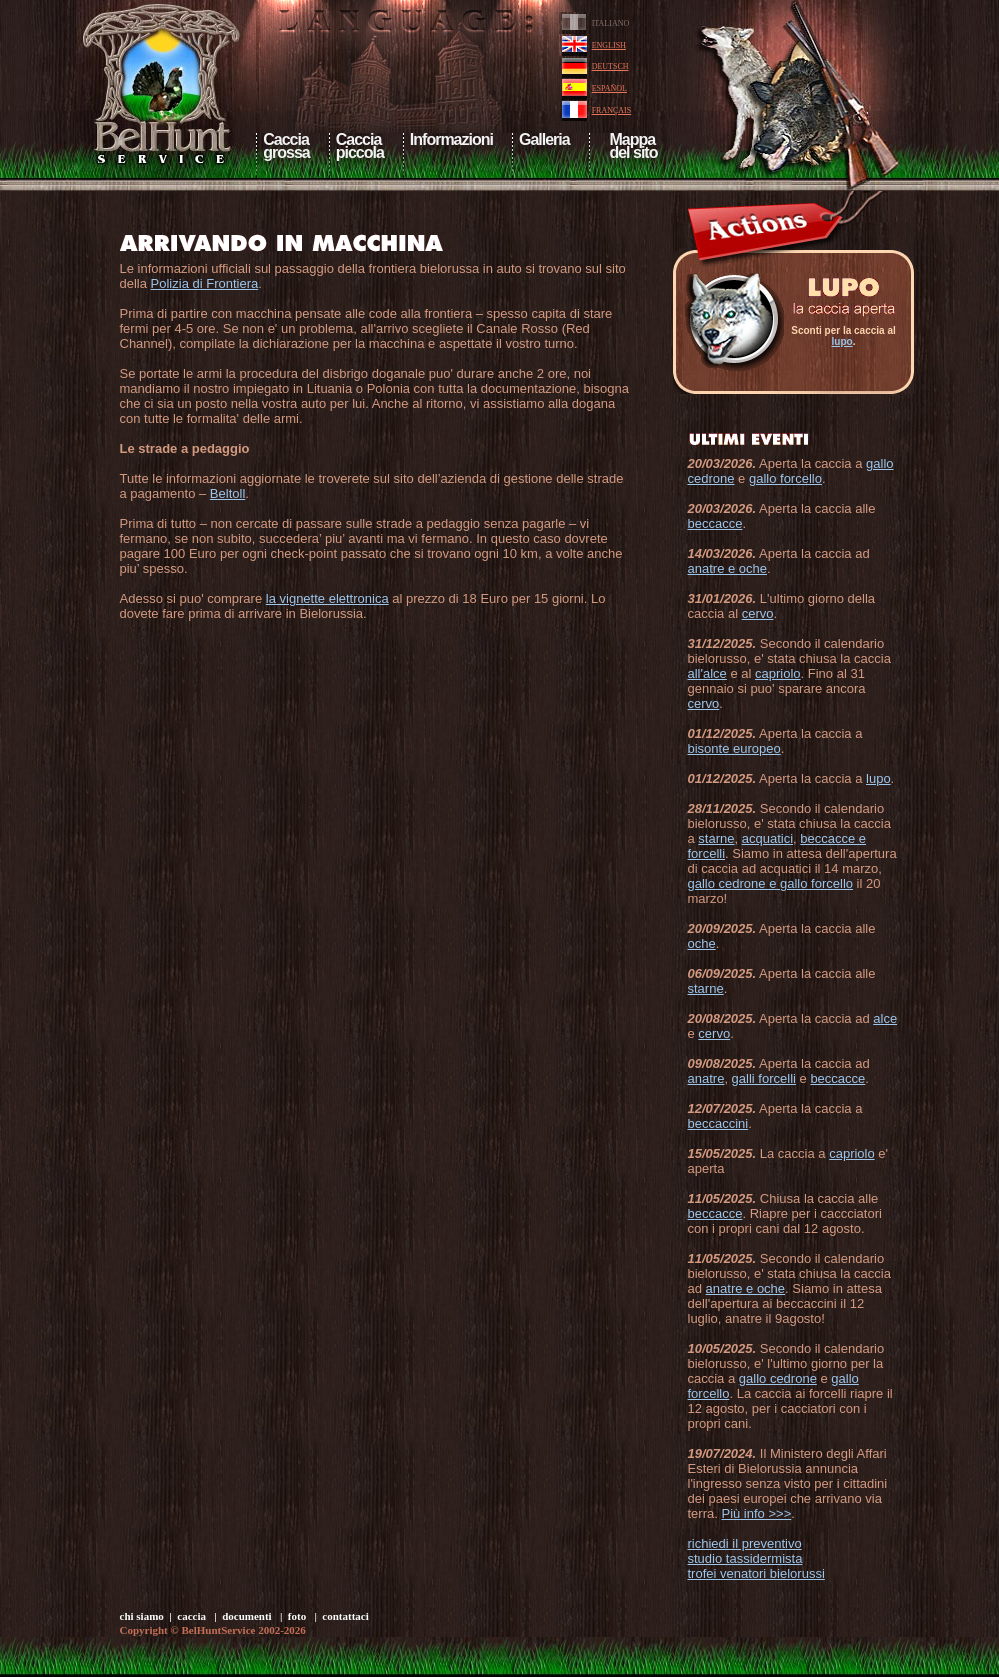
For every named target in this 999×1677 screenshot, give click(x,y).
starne (716, 838)
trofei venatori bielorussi (756, 1573)
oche (702, 943)
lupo (842, 341)
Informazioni (451, 139)
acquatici (767, 838)
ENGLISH (609, 45)
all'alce (707, 673)
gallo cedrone (778, 1378)
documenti (247, 1616)
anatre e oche (728, 568)
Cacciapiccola (360, 146)
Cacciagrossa (286, 146)
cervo (758, 613)
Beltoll (227, 493)
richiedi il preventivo (745, 1543)
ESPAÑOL (609, 88)
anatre (706, 1078)
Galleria (544, 139)
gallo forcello (785, 478)
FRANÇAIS (612, 110)
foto (297, 1616)
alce (885, 1018)
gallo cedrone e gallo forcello (771, 883)
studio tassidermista (745, 1558)
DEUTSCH (610, 66)
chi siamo (142, 1616)
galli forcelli (764, 1078)
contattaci (345, 1616)
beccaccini (718, 1123)
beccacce (715, 523)
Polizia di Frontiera (205, 283)
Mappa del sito (632, 146)
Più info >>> (756, 1513)
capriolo (778, 673)
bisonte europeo (734, 748)
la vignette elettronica (327, 598)
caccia (191, 1616)
